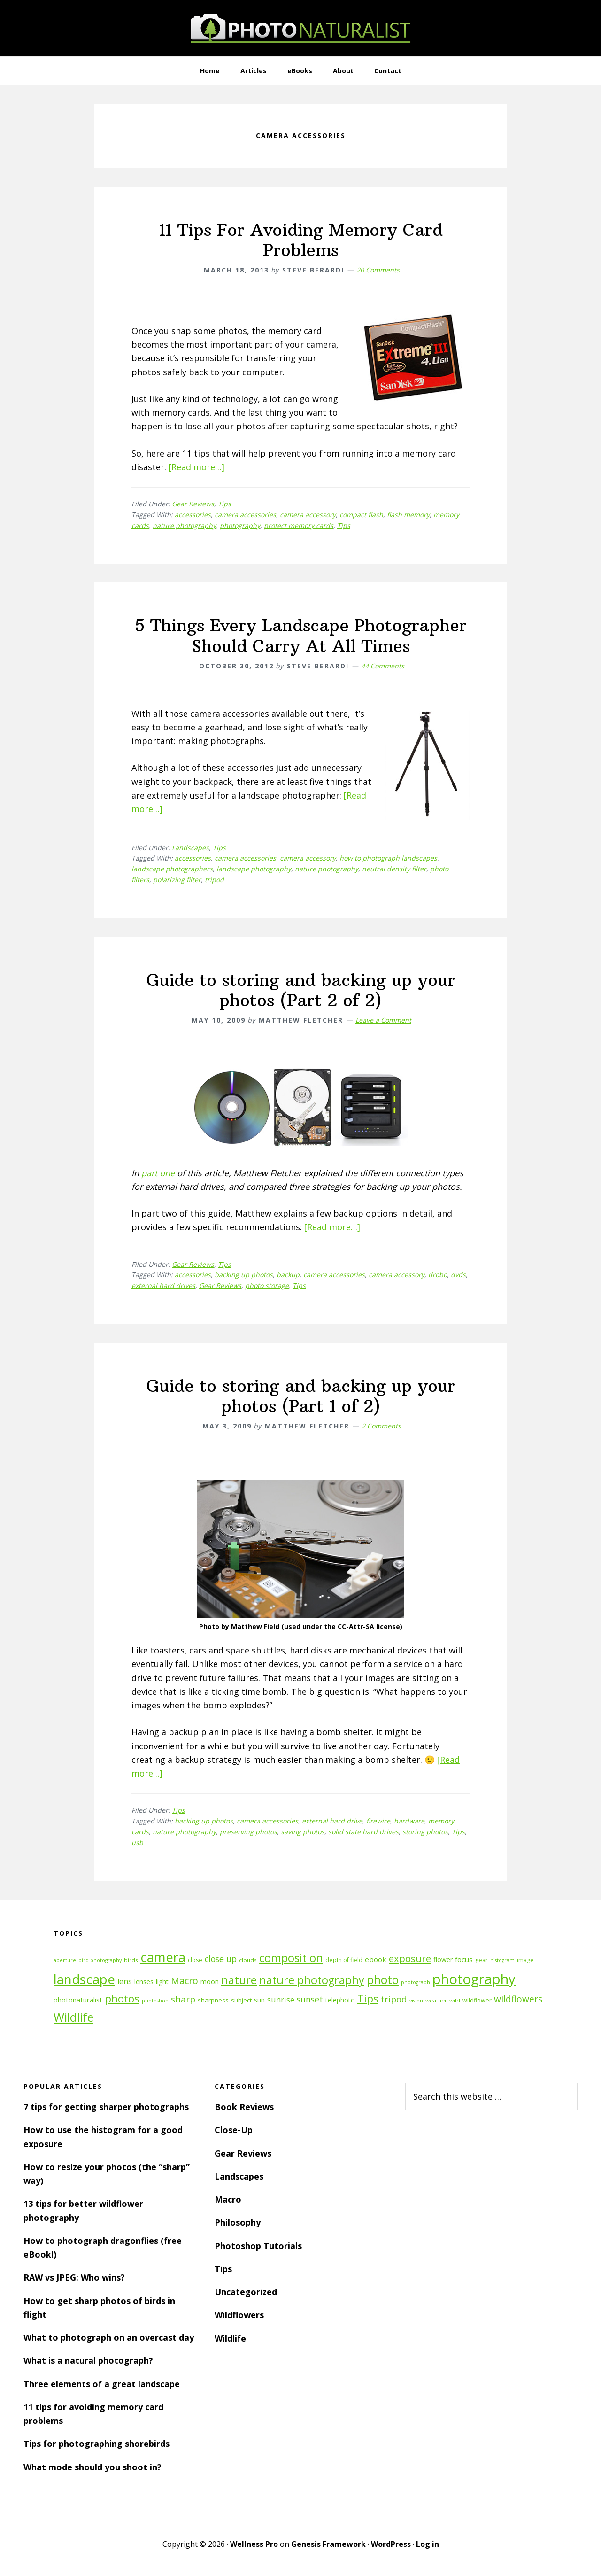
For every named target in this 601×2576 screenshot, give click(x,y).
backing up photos (244, 1274)
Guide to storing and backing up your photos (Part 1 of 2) (300, 1396)
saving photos (302, 1831)
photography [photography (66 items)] (474, 1979)
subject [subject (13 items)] (241, 2000)
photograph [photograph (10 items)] (415, 1982)
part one (158, 1173)
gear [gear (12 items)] (481, 1960)
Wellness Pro (254, 2544)
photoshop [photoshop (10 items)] (155, 2000)
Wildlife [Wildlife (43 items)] (73, 2017)
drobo (437, 1274)
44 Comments (382, 665)
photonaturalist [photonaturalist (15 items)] (78, 1999)
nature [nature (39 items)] (239, 1979)
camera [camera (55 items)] (162, 1957)
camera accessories (245, 514)
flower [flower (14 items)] (443, 1959)
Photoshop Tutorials (258, 2245)
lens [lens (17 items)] (124, 1981)
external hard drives (163, 1285)
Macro (228, 2199)
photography (240, 525)
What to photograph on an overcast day (108, 2337)
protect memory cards (298, 525)
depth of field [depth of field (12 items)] (343, 1960)
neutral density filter (394, 868)
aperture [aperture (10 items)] (65, 1960)
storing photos (425, 1831)
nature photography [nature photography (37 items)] (311, 1979)
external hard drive (332, 1820)
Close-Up (234, 2129)
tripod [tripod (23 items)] (394, 1999)
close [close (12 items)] (195, 1960)
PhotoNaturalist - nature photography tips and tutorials (300, 28)
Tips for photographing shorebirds (96, 2443)
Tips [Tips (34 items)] (367, 1998)
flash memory (408, 514)
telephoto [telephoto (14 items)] (340, 1999)
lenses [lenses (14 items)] (144, 1981)
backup (288, 1274)
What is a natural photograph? (88, 2360)
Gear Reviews (193, 503)
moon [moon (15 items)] (209, 1981)
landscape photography (253, 868)
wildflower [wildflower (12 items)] (477, 2000)
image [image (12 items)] (525, 1960)
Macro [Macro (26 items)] (184, 1980)
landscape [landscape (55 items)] (84, 1979)
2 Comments (381, 1425)
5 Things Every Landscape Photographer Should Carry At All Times (301, 635)
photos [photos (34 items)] (122, 1998)
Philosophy (238, 2222)
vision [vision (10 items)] (416, 2000)
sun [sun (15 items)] (259, 1999)
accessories (193, 514)
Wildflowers (239, 2314)
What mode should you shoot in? (92, 2467)
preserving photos (248, 1831)
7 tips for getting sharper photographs (106, 2106)
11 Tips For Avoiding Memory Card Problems (301, 240)
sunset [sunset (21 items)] (310, 1999)
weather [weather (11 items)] (436, 2000)
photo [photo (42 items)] (383, 1979)
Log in (427, 2544)
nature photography (184, 525)
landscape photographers (172, 868)
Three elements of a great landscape (101, 2384)
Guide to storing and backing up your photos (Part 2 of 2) (300, 990)
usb (137, 1842)
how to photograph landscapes (388, 857)
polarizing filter (177, 879)
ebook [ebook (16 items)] (375, 1959)
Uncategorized (246, 2291)
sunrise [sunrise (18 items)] (280, 1999)
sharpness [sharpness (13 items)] (213, 2000)
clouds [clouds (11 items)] (248, 1959)
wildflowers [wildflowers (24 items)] (518, 1999)
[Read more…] (196, 467)
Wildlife (230, 2338)
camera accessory (308, 514)
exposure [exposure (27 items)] (410, 1958)
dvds (458, 1274)
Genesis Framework (328, 2544)
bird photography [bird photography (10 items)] (100, 1960)
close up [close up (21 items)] (221, 1958)
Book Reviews (244, 2106)
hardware (409, 1820)
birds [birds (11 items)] (131, 1959)
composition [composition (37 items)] (291, 1957)
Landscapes (190, 847)
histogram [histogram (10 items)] (502, 1960)
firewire (378, 1820)
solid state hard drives (363, 1831)
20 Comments (378, 269)
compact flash (361, 514)
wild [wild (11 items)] (454, 2000)
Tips (224, 503)
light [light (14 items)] (162, 1981)
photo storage (267, 1285)
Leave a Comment (383, 1020)
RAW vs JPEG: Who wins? (74, 2277)
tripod (214, 879)
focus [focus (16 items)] (464, 1959)
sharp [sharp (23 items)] (183, 1999)
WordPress (391, 2544)
